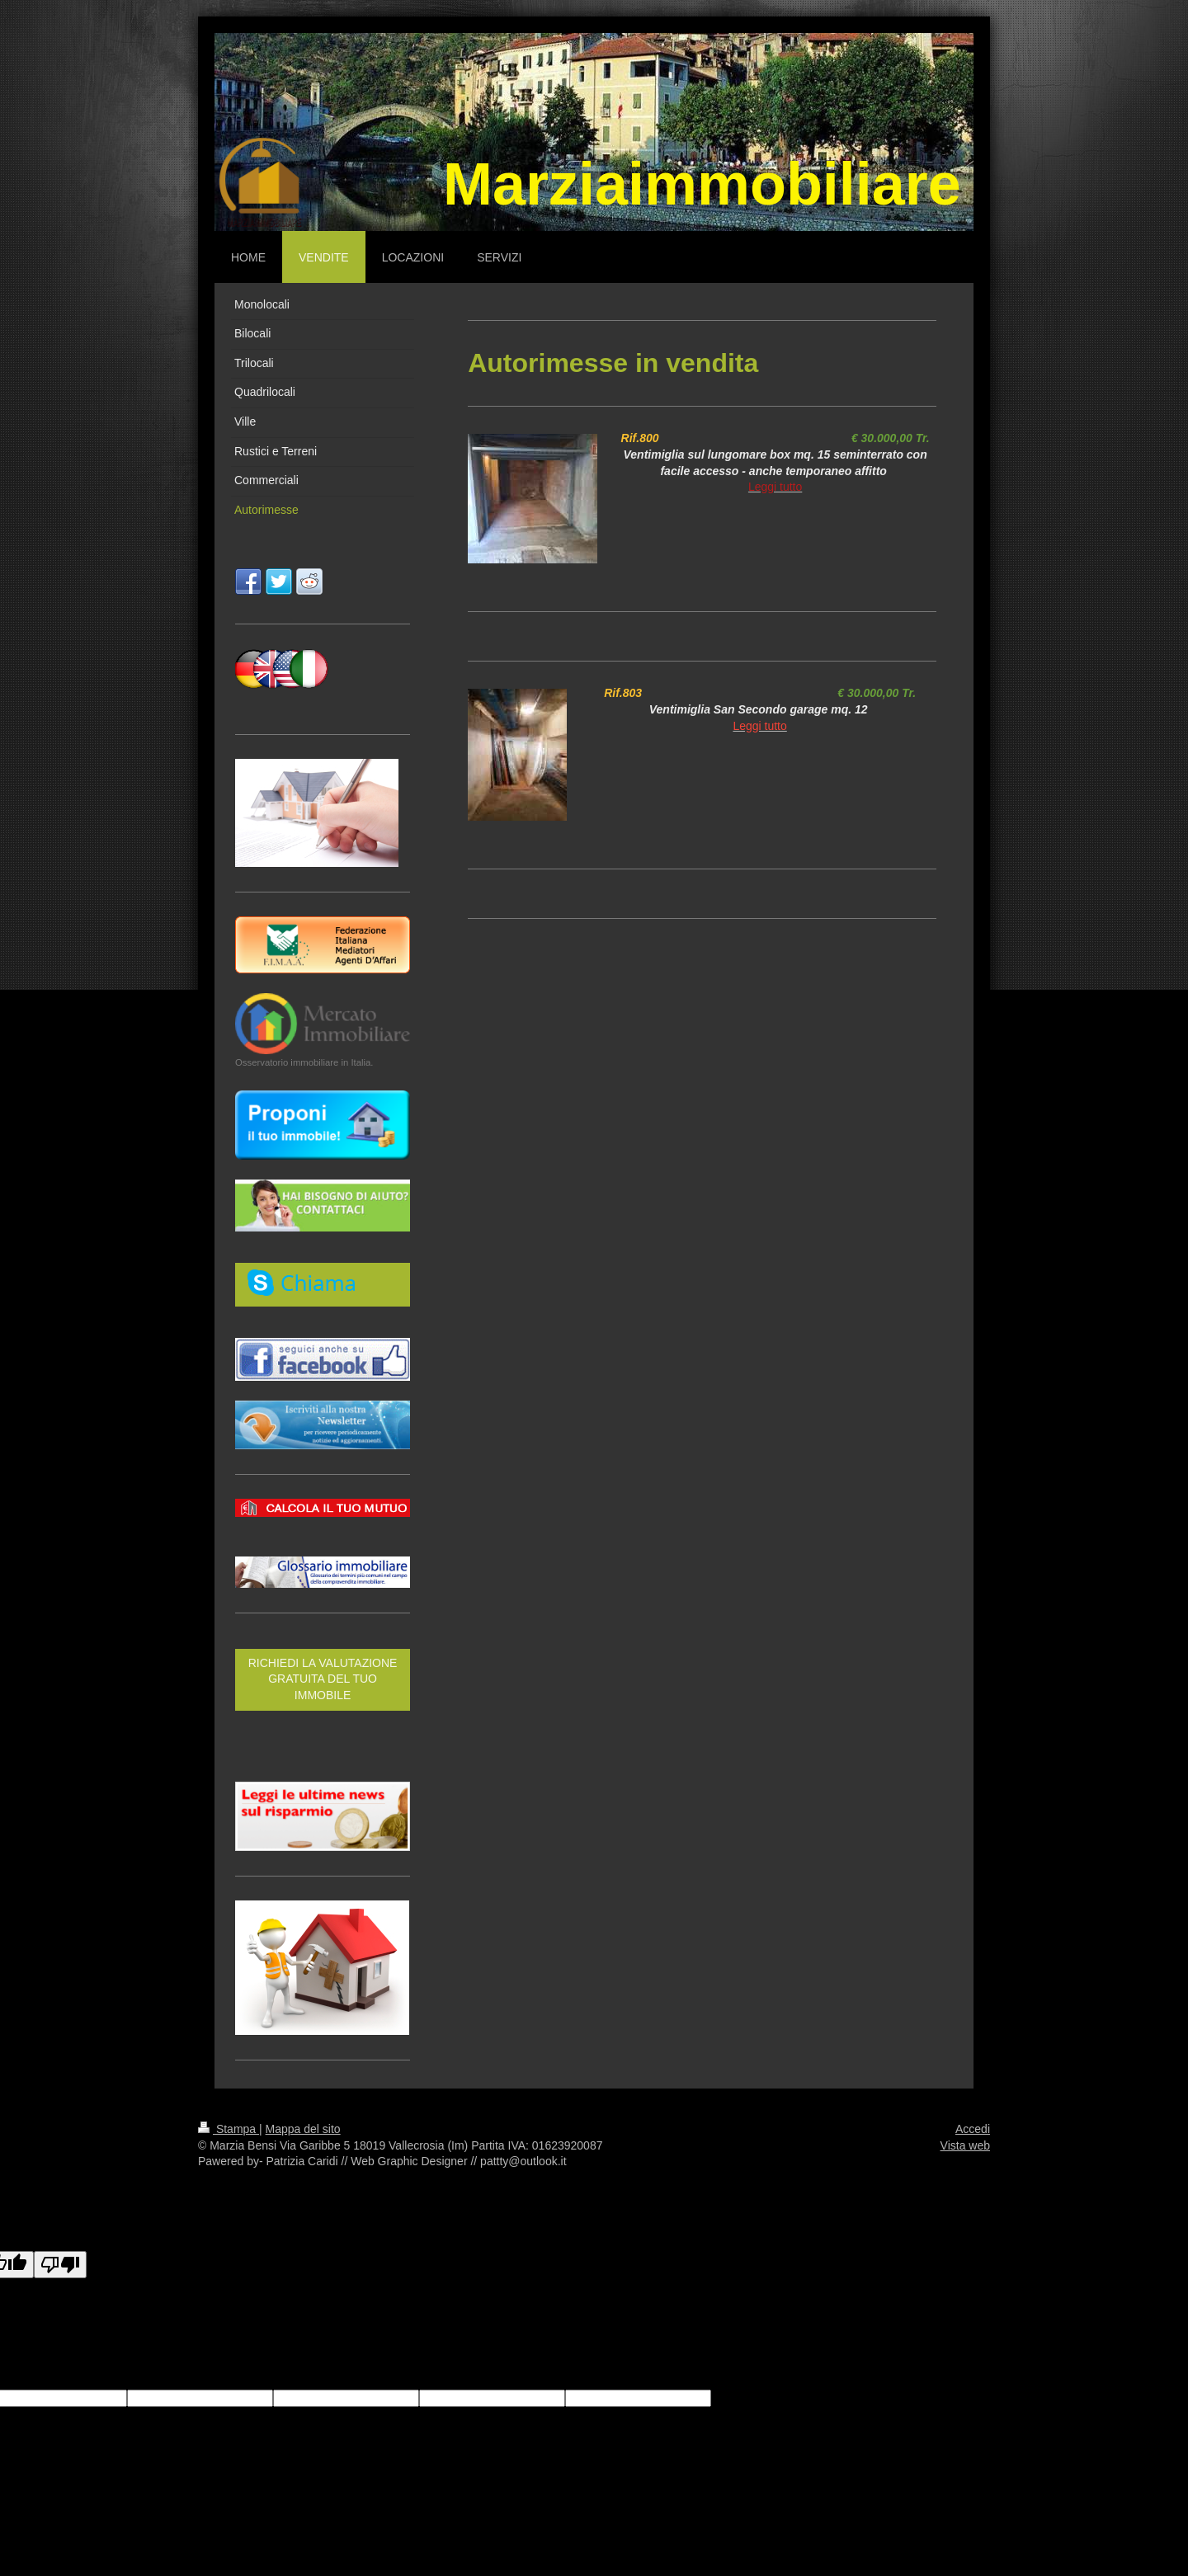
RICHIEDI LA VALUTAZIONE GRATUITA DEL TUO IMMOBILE (323, 1679)
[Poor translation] (60, 2264)
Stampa (228, 2129)
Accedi (972, 2129)
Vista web (965, 2145)
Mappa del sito (303, 2129)
